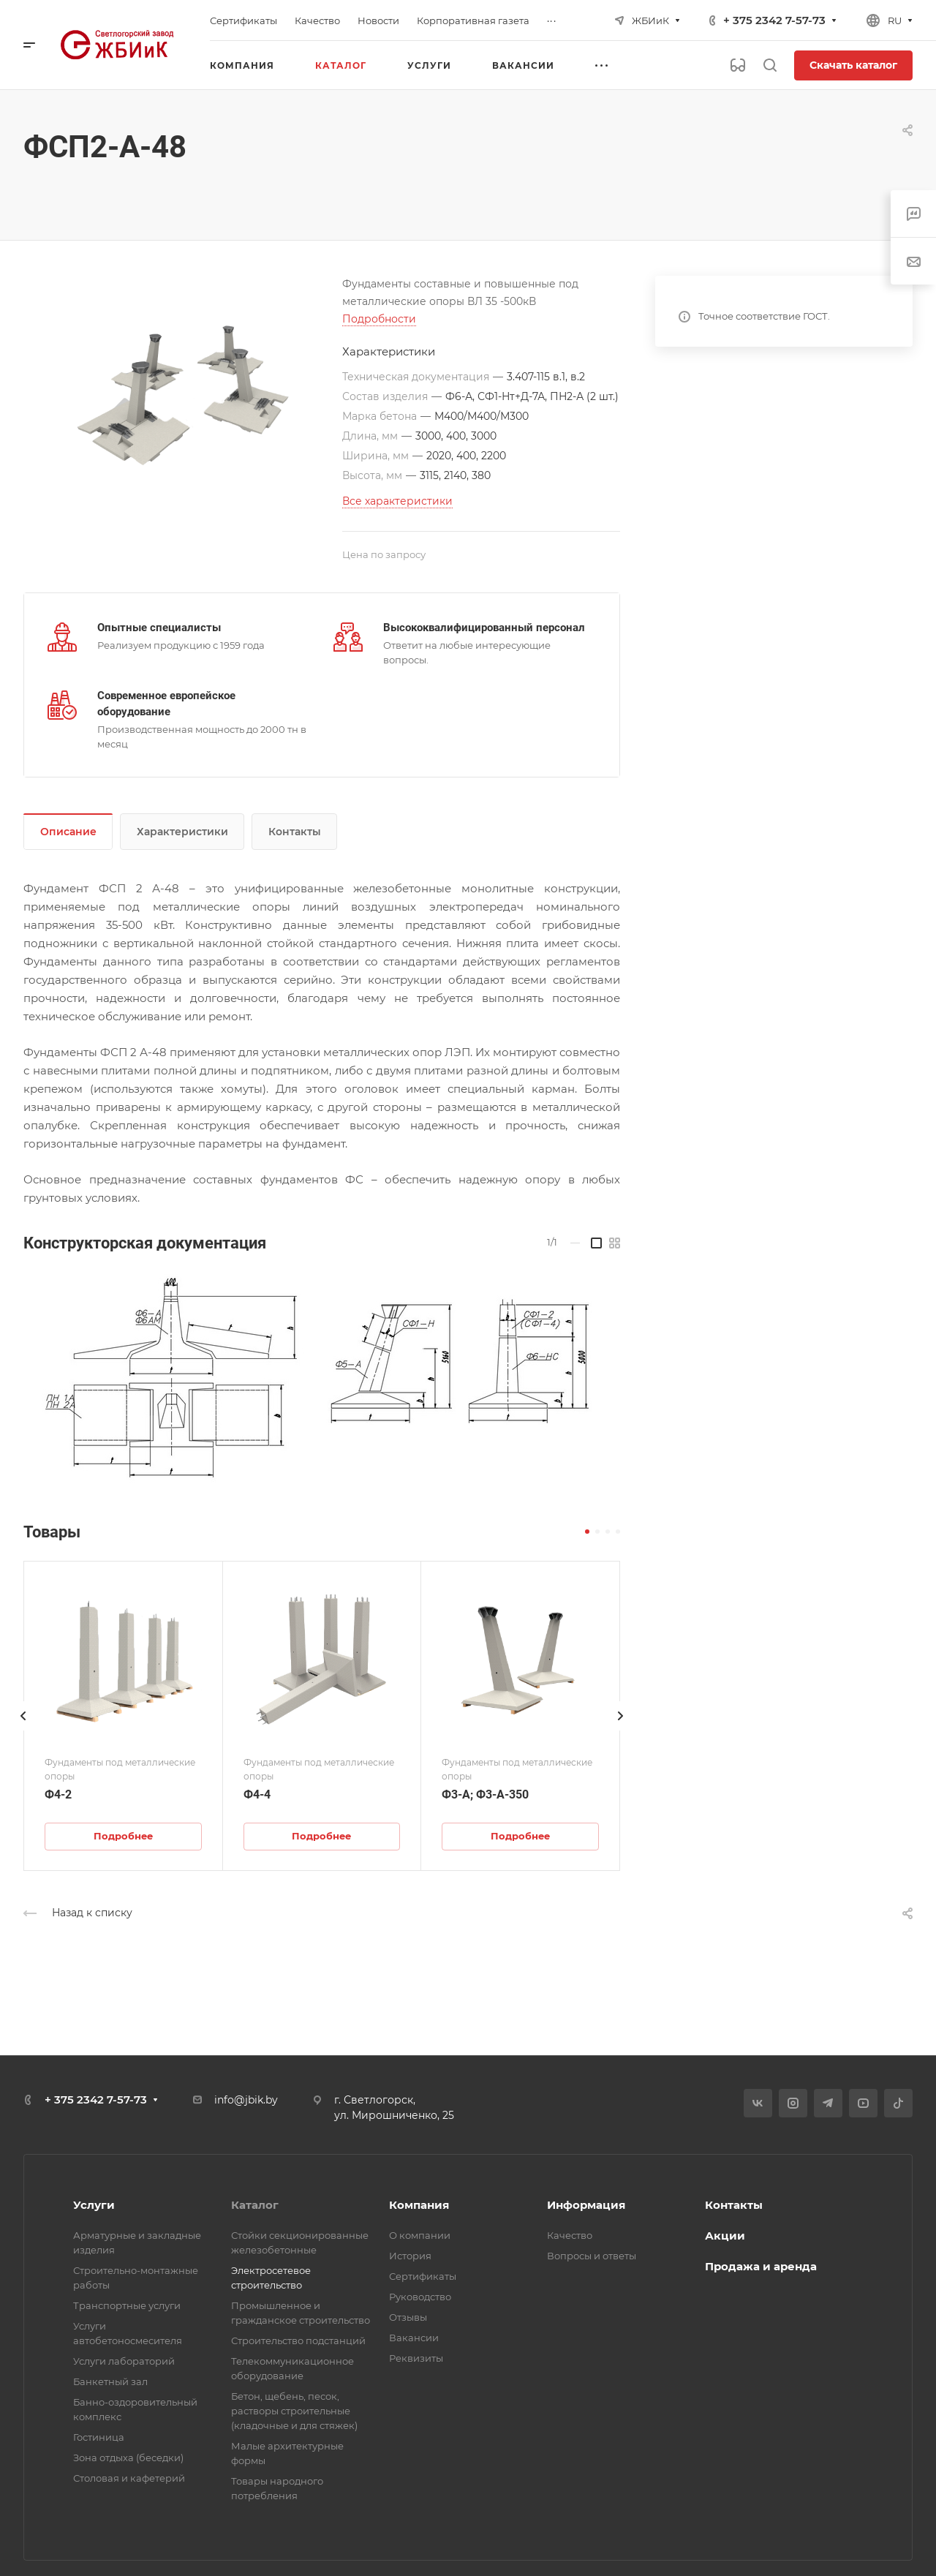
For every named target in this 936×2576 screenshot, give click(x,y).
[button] (587, 1531)
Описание (68, 831)
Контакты (294, 831)
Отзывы (408, 2317)
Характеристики (182, 831)
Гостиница (98, 2437)
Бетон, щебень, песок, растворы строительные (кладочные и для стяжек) (294, 2410)
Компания (419, 2205)
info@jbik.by (246, 2099)
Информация (586, 2205)
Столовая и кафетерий (129, 2478)
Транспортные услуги (127, 2305)
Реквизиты (416, 2358)
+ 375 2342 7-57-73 (774, 20)
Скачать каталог (853, 65)
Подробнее (123, 1836)
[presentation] (23, 1730)
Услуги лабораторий (124, 2361)
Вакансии (414, 2337)
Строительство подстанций (298, 2340)
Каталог (255, 2205)
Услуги (94, 2205)
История (410, 2255)
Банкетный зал (110, 2381)
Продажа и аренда (761, 2266)
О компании (419, 2235)
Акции (725, 2235)
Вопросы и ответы (591, 2255)
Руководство (420, 2296)
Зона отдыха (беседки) (128, 2457)
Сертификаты (422, 2276)
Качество (569, 2235)
